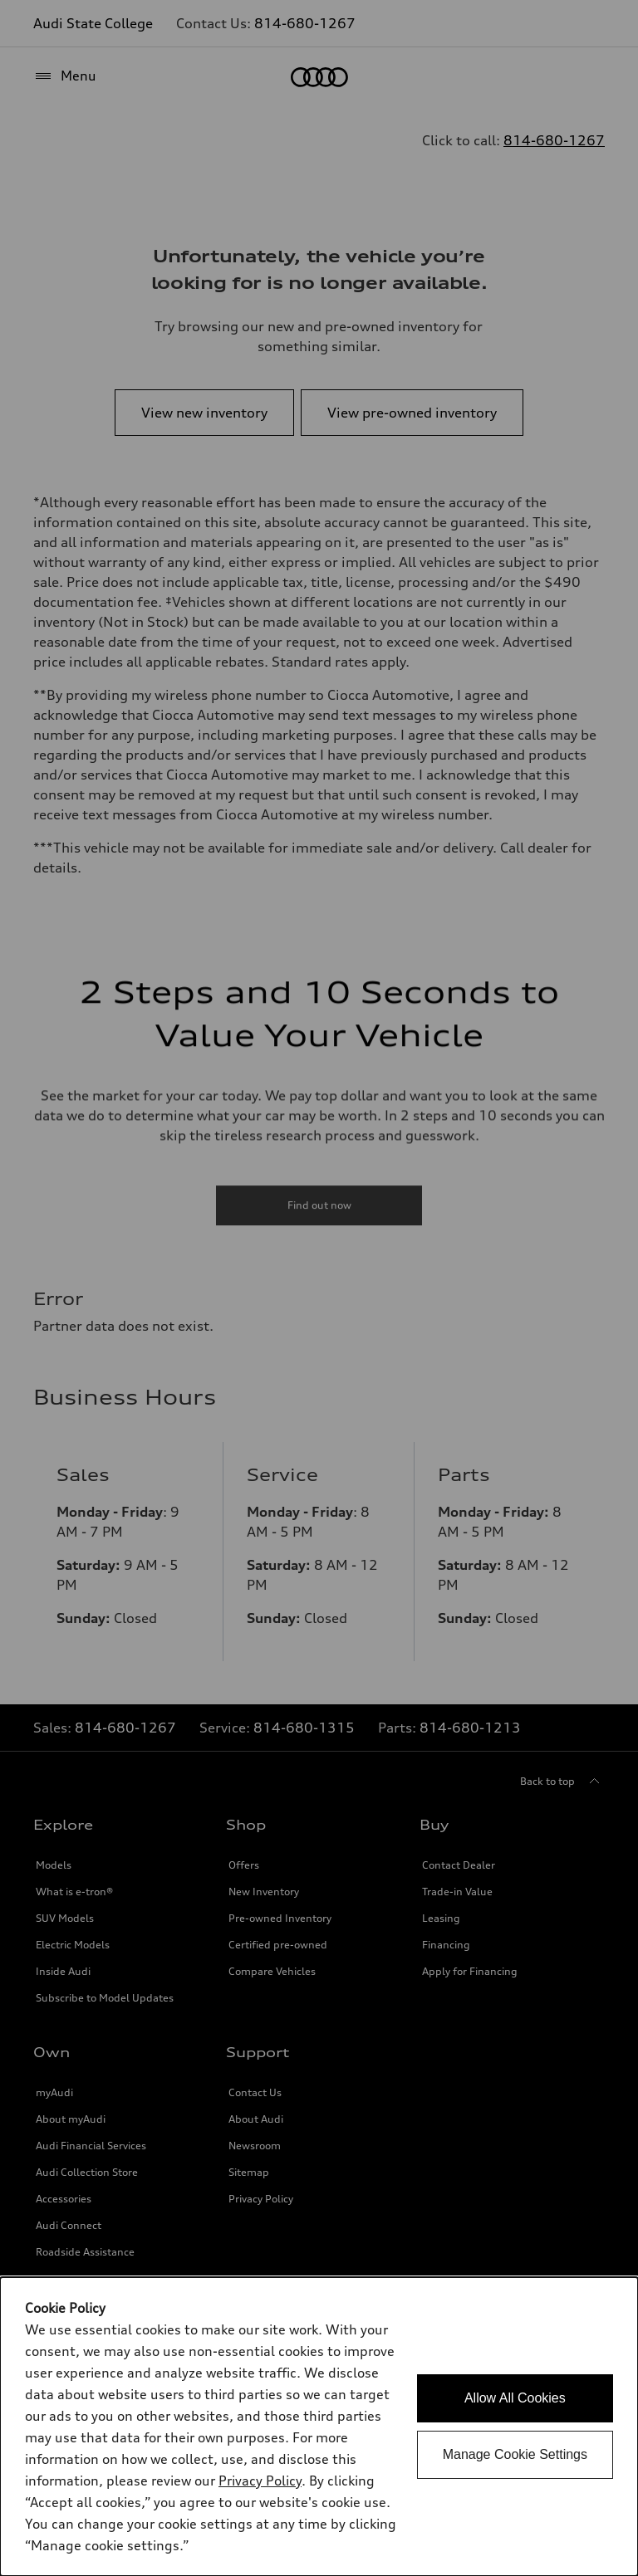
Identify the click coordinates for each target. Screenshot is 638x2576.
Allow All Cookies (515, 2398)
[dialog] (319, 2426)
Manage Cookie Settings (515, 2454)
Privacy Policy (260, 2480)
